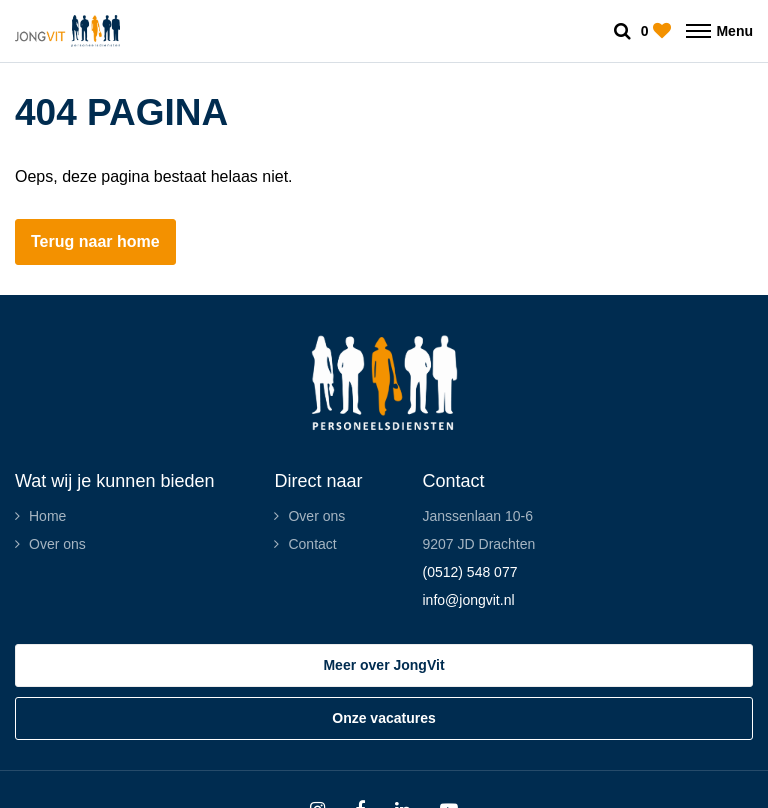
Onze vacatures (384, 718)
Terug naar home (95, 241)
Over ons (57, 544)
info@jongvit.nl (468, 600)
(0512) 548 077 (469, 572)
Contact (312, 544)
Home (47, 516)
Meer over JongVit (383, 665)
